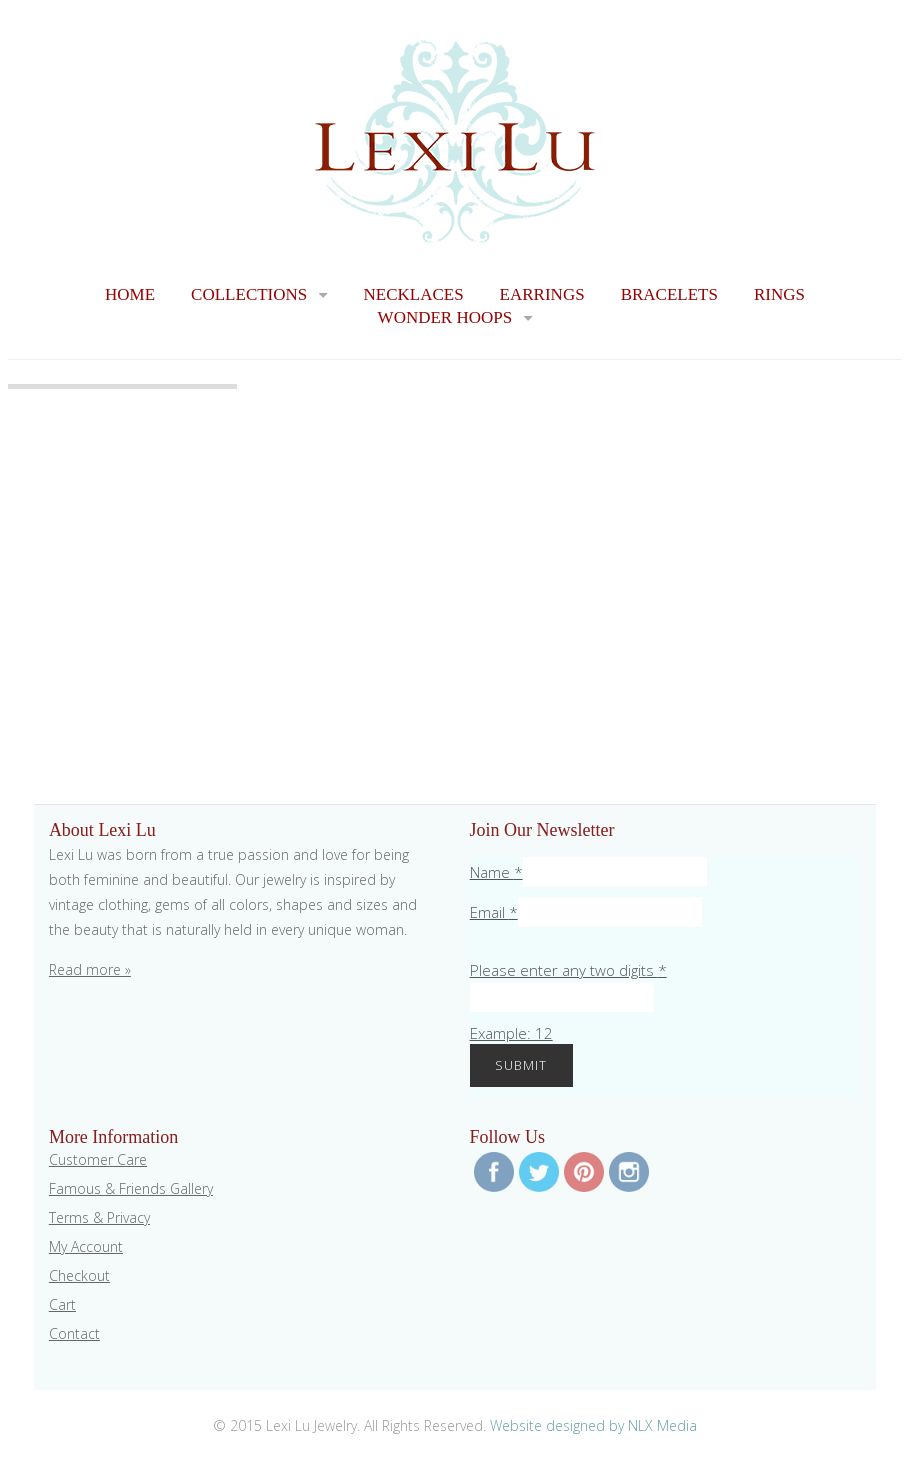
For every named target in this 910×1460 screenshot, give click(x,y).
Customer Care (98, 1159)
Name (496, 872)
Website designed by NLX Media (593, 1425)
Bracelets (669, 294)
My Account (86, 1246)
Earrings (542, 294)
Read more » (90, 969)
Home (130, 294)
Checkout (79, 1275)
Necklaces (413, 294)
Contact (74, 1333)
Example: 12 (511, 1033)
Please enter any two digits (568, 970)
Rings (779, 294)
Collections (249, 294)
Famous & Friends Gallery (131, 1188)
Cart (62, 1304)
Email (494, 912)
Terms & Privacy (99, 1217)
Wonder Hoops (445, 317)
